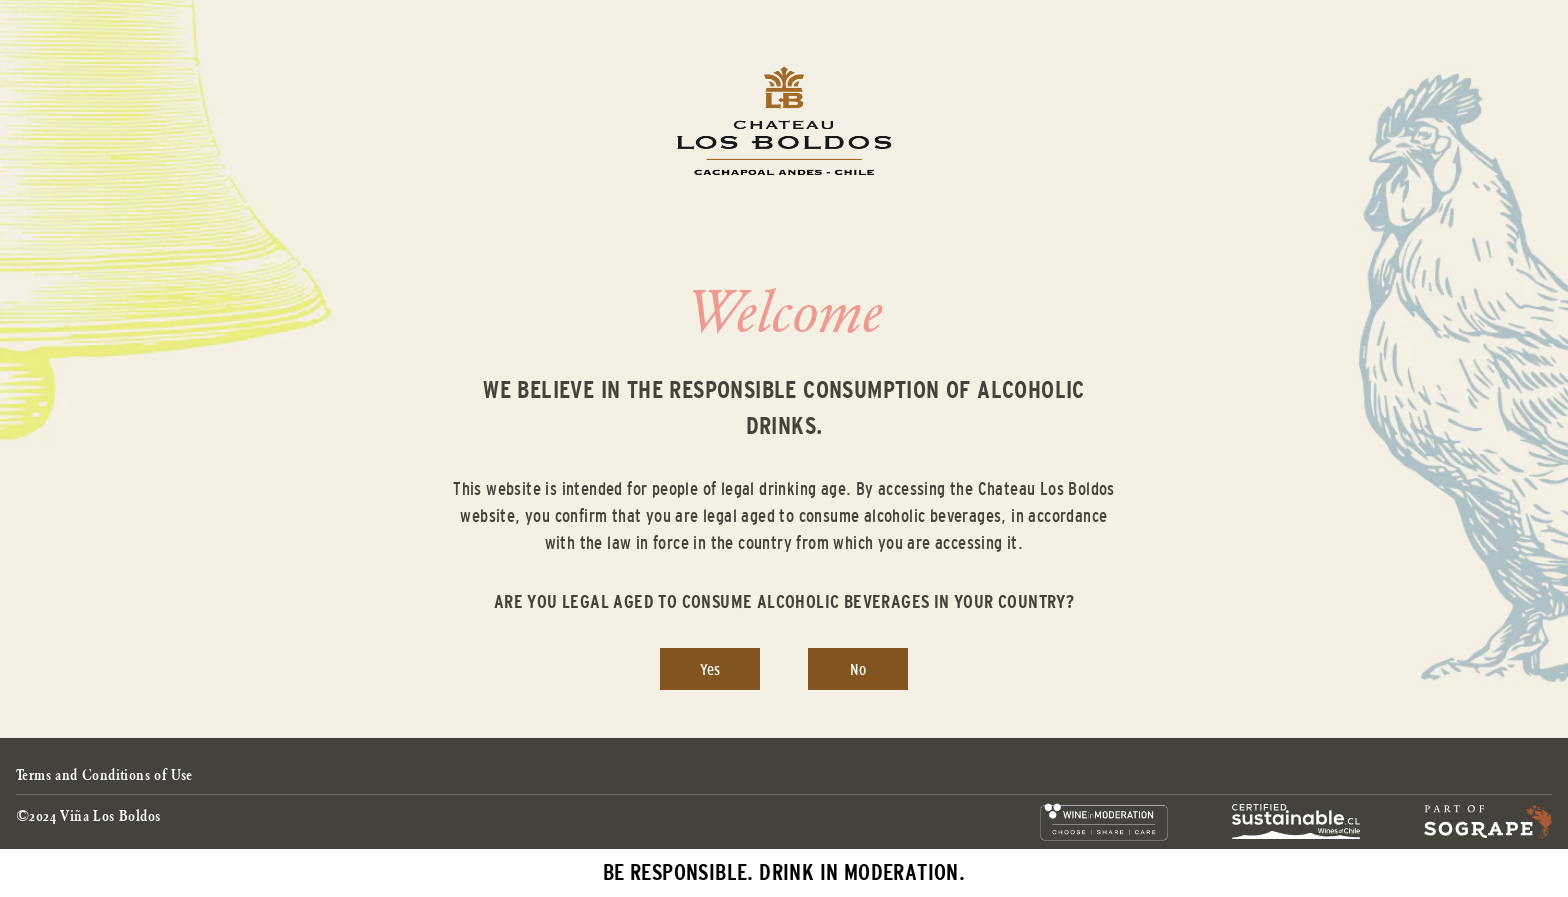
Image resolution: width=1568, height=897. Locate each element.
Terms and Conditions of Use (104, 774)
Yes (710, 669)
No (858, 669)
